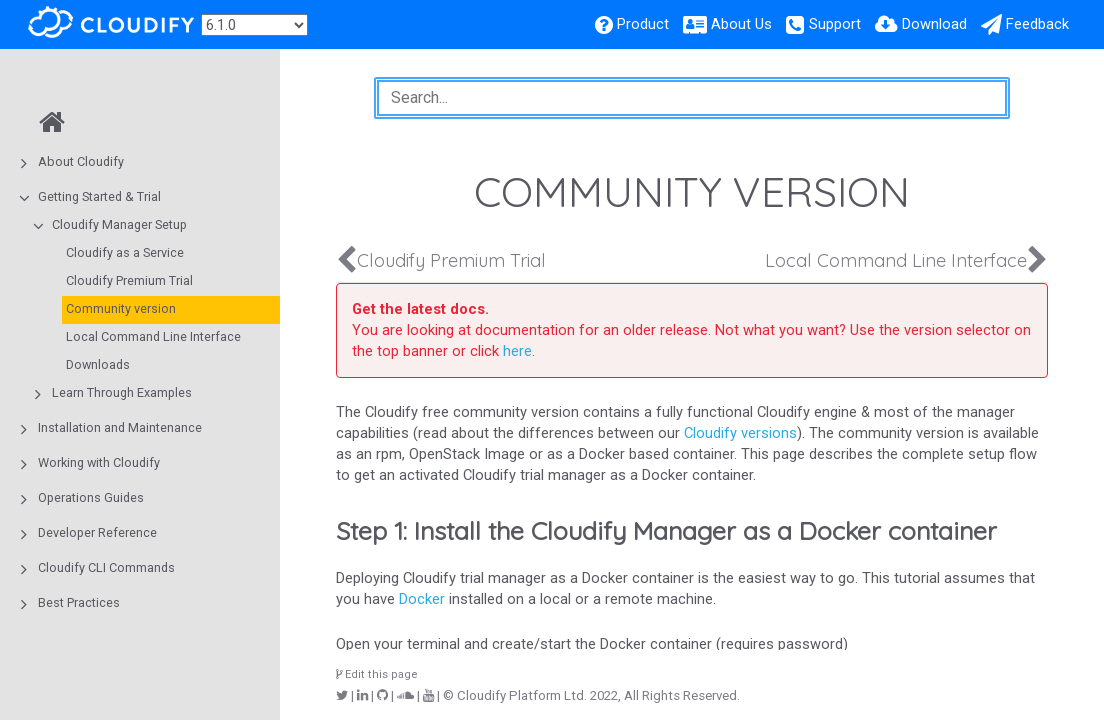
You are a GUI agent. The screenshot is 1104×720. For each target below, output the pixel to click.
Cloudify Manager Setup (119, 224)
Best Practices (79, 602)
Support (835, 24)
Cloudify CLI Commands (106, 567)
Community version (121, 308)
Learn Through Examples (122, 392)
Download (934, 24)
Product (643, 24)
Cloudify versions (740, 433)
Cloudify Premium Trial (129, 280)
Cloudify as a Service (125, 252)
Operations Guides (91, 497)
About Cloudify (81, 161)
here (517, 351)
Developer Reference (97, 532)
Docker (422, 599)
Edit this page (377, 674)
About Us (741, 24)
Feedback (1037, 24)
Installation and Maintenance (120, 427)
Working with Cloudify (99, 462)
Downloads (98, 364)
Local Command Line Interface (153, 336)
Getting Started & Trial (99, 196)
